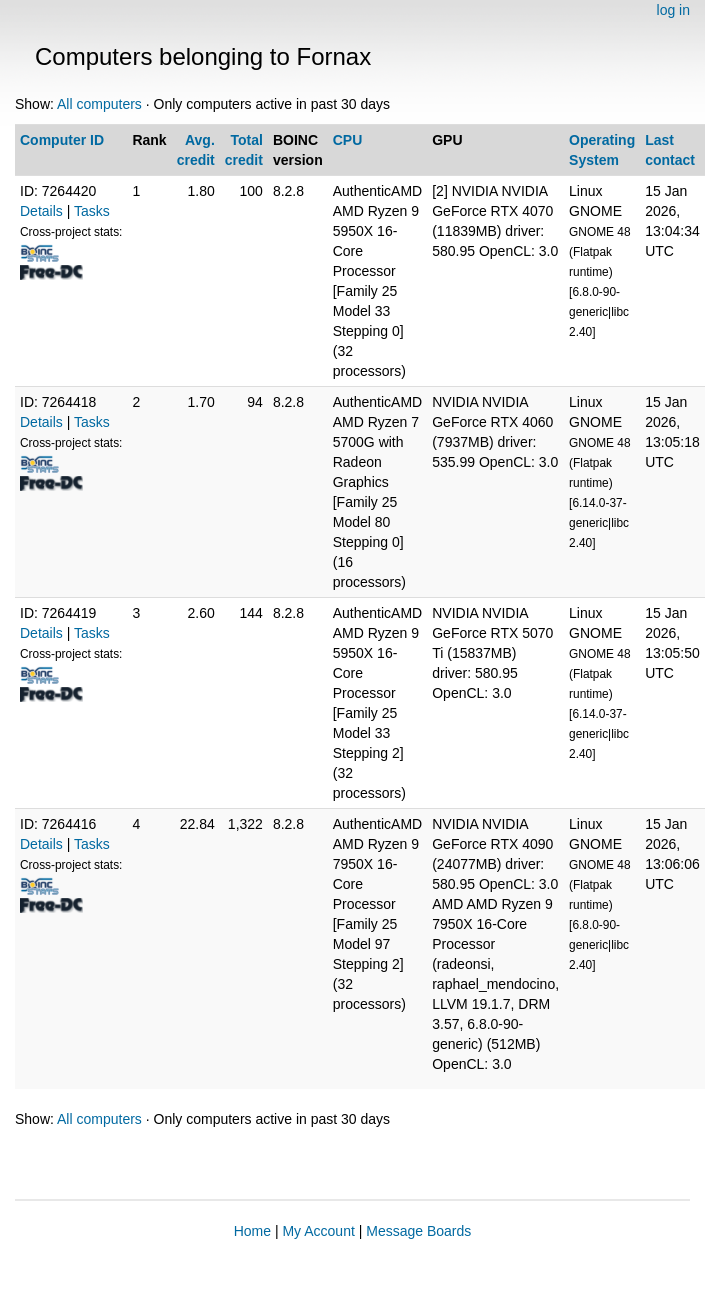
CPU (348, 140)
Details (41, 211)
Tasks (92, 211)
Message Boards (418, 1231)
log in (673, 10)
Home (252, 1231)
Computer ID (62, 140)
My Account (318, 1231)
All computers (99, 104)
